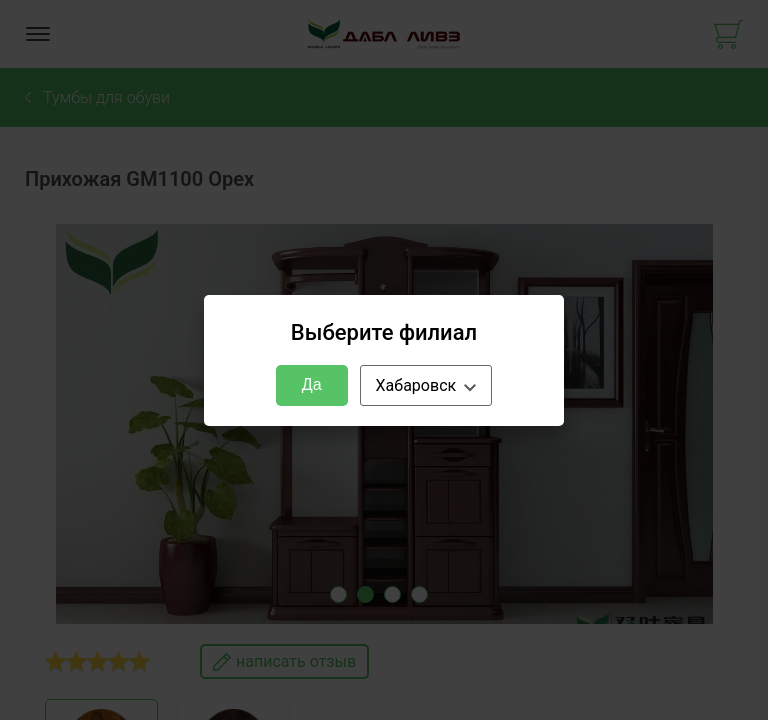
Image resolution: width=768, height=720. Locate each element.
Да (312, 384)
